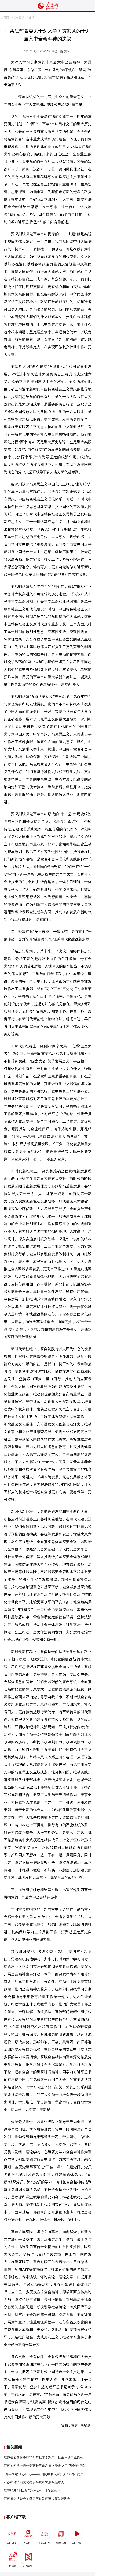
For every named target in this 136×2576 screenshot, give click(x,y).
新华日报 (65, 51)
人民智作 (28, 2558)
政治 (31, 17)
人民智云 (12, 2558)
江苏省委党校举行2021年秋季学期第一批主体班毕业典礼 (43, 2457)
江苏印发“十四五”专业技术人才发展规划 (32, 2490)
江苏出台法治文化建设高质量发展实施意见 (34, 2482)
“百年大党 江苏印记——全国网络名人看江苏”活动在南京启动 (47, 2474)
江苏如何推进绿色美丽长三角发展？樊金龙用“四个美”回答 (45, 2465)
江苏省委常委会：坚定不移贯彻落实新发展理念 (37, 2498)
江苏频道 (18, 17)
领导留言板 (61, 2535)
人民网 (5, 17)
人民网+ (28, 2535)
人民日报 (12, 2535)
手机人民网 (44, 2535)
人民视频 (77, 2535)
